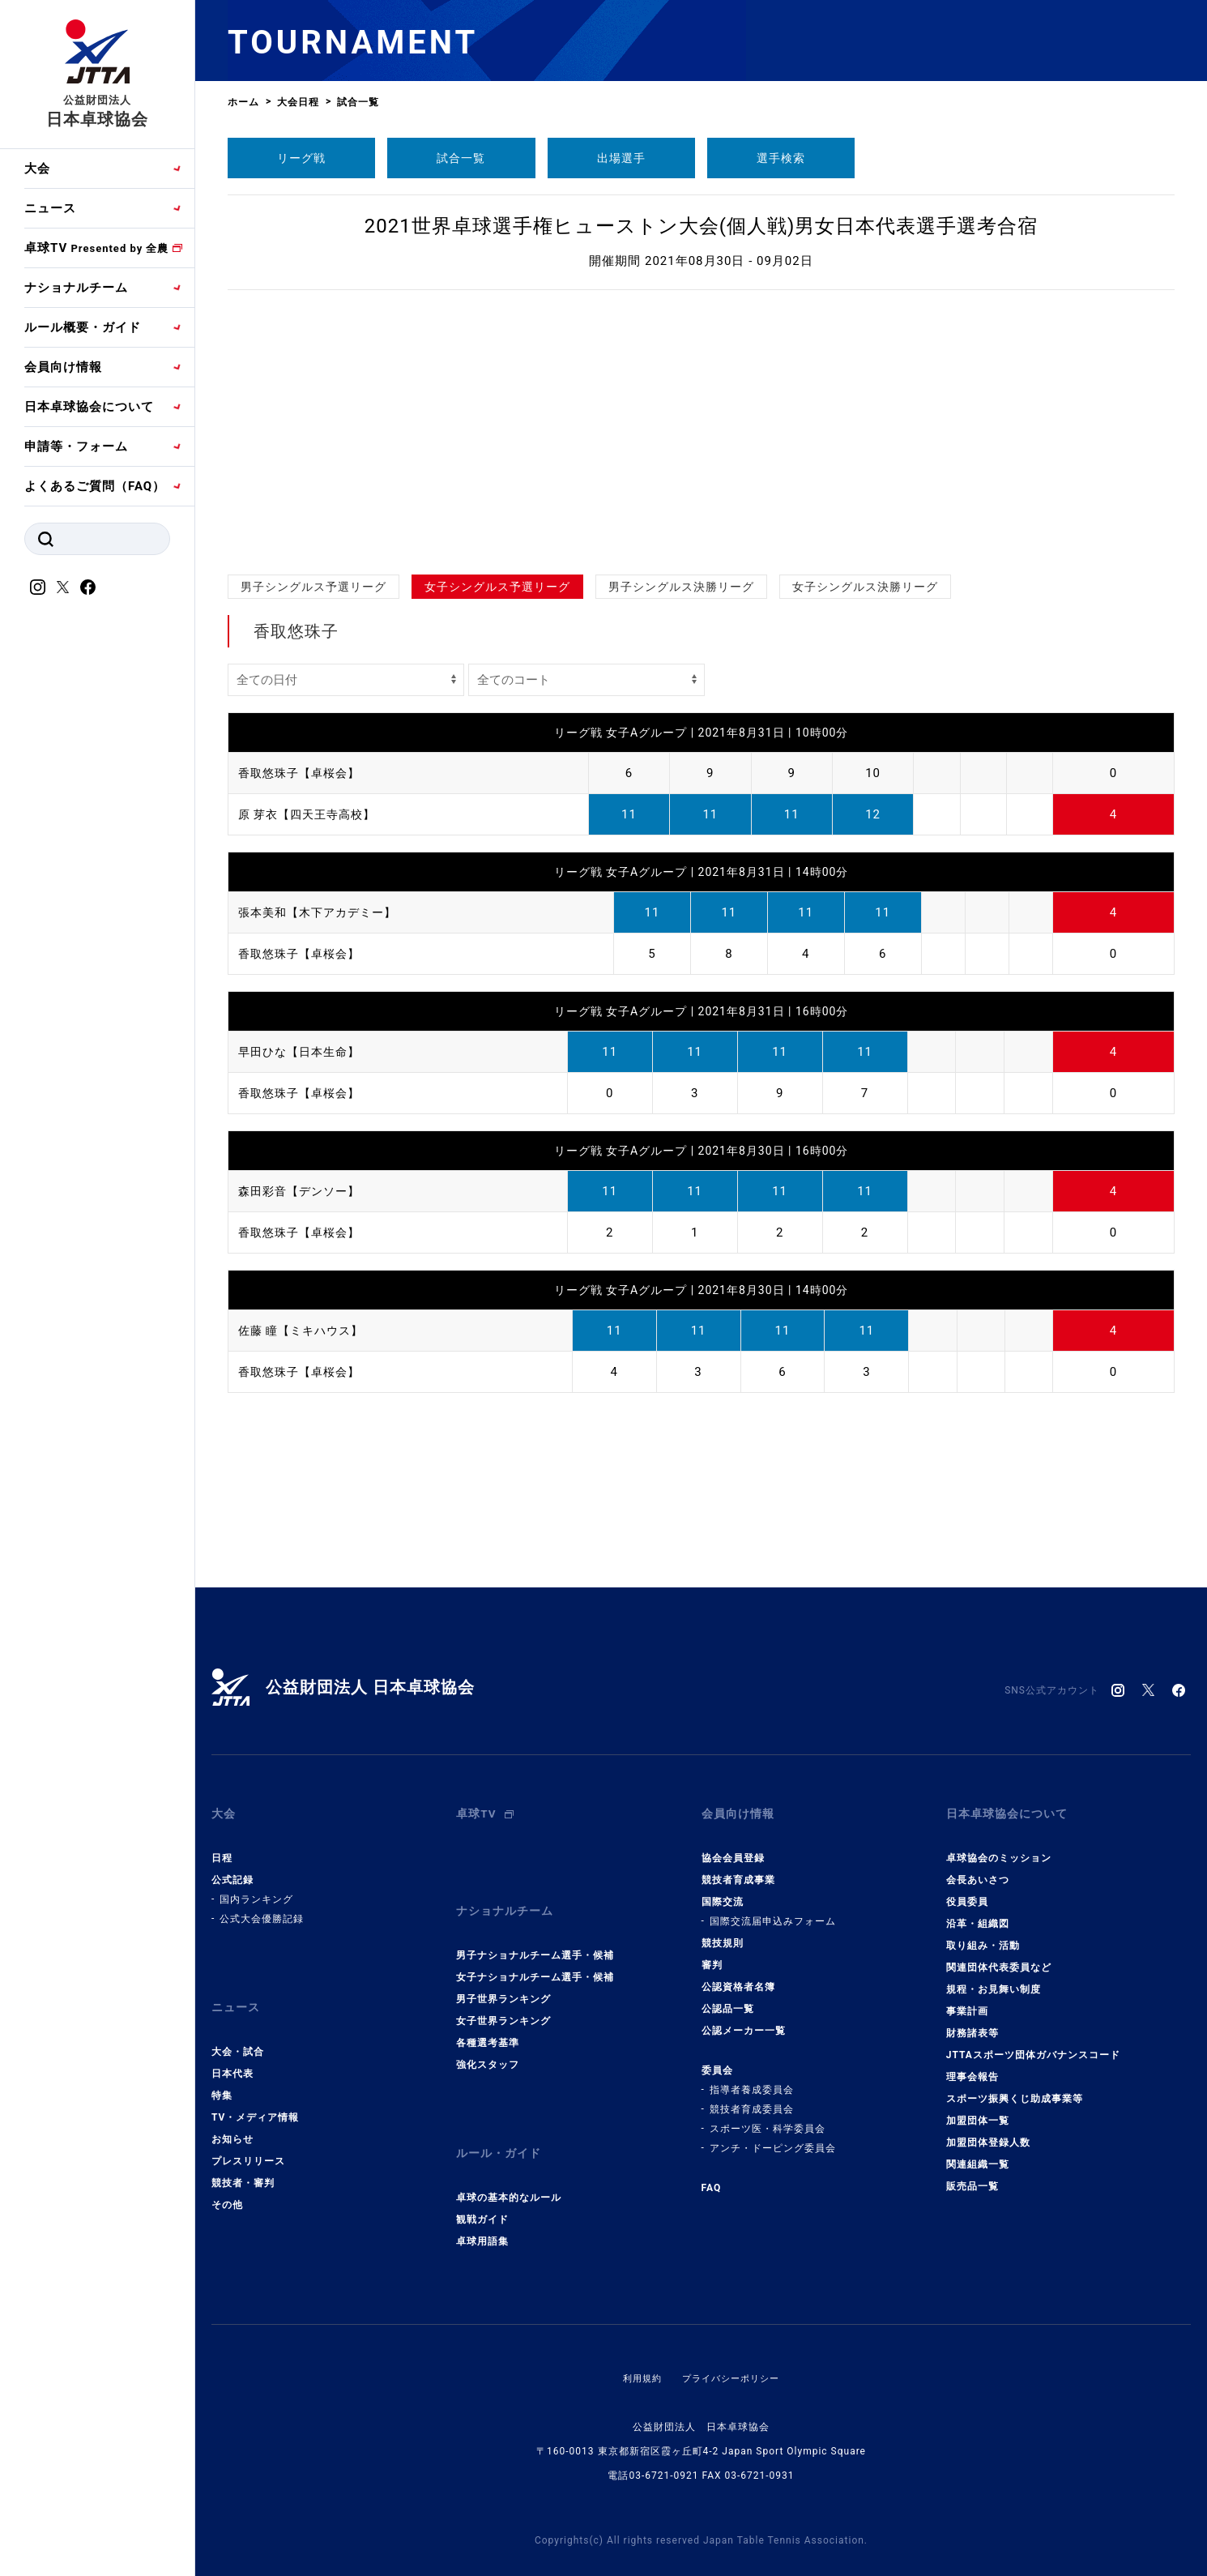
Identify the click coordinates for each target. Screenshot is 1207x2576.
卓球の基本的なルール (508, 2161)
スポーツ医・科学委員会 (767, 2116)
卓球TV (96, 248)
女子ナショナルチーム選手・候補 (535, 1953)
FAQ (712, 2175)
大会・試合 (237, 2027)
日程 (221, 1846)
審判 (712, 1953)
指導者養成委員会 (752, 2077)
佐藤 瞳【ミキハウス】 (305, 1330)
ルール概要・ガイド (82, 327)
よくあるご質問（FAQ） (94, 486)
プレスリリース (248, 2136)
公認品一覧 (728, 1996)
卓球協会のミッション (998, 1846)
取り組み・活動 (983, 1933)
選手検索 (781, 158)
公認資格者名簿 (738, 1974)
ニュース (50, 208)
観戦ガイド (482, 2183)
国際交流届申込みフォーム (773, 1909)
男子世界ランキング (503, 1974)
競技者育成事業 (738, 1867)
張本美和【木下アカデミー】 (322, 912)
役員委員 (967, 1889)
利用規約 (638, 2341)
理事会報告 (972, 2064)
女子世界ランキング (503, 1996)
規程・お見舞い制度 (993, 1977)
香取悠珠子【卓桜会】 (303, 773)
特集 (221, 2071)
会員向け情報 (63, 367)
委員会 (717, 2058)
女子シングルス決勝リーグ (865, 586)
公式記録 (232, 1867)
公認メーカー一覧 (744, 2018)
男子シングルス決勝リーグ (681, 586)
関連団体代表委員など (998, 1955)
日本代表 (232, 2049)
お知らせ (232, 2115)
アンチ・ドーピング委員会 (773, 2136)
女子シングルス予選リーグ (497, 586)
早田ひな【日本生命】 (303, 1051)
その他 (227, 2180)
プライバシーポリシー (732, 2341)
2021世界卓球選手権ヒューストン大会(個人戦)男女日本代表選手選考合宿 (702, 226)
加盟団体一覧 (977, 2108)
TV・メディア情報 (255, 2093)
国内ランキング (256, 1887)
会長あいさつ (977, 1867)
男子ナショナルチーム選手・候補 (535, 1931)
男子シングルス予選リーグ (313, 586)
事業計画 (967, 1999)
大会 (37, 168)
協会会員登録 (733, 1846)
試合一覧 (461, 158)
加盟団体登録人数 (988, 2130)
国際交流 (723, 1889)
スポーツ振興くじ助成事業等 (1014, 2086)
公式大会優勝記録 (262, 1906)
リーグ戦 (301, 158)
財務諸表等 (972, 2021)
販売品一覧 (972, 2174)
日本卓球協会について (89, 406)
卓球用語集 (482, 2205)
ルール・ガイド (501, 2123)
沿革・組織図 (977, 1911)
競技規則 (723, 1931)
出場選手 (621, 158)
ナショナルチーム (76, 287)
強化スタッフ (487, 2040)
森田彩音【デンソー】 (303, 1191)
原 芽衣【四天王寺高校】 (311, 814)
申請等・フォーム (76, 446)
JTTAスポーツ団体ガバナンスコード (1033, 2042)
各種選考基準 (487, 2018)
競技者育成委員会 (752, 2097)
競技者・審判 (243, 2158)
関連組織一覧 (977, 2152)
